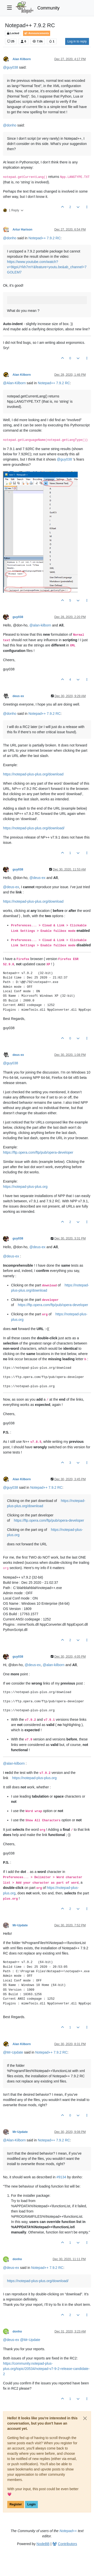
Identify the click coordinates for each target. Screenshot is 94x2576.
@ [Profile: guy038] (10, 67)
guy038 (18, 617)
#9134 (61, 2177)
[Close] (85, 2418)
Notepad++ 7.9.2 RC (44, 238)
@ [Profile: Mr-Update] (13, 2052)
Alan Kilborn (22, 59)
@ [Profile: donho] (9, 125)
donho (17, 2259)
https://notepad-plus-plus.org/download (33, 774)
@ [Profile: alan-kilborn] (40, 625)
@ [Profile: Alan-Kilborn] (14, 383)
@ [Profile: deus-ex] (37, 878)
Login (31, 2504)
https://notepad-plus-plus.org (25, 1187)
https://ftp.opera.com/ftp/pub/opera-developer (38, 1152)
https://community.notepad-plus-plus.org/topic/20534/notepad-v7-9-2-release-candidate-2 (46, 2368)
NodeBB (43, 2544)
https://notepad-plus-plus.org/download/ (33, 828)
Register (16, 2504)
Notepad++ (68, 2531)
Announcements (36, 33)
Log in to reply (77, 41)
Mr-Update (20, 1925)
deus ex (18, 696)
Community (48, 7)
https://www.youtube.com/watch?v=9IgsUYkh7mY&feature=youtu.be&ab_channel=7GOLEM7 (46, 267)
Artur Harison (22, 229)
